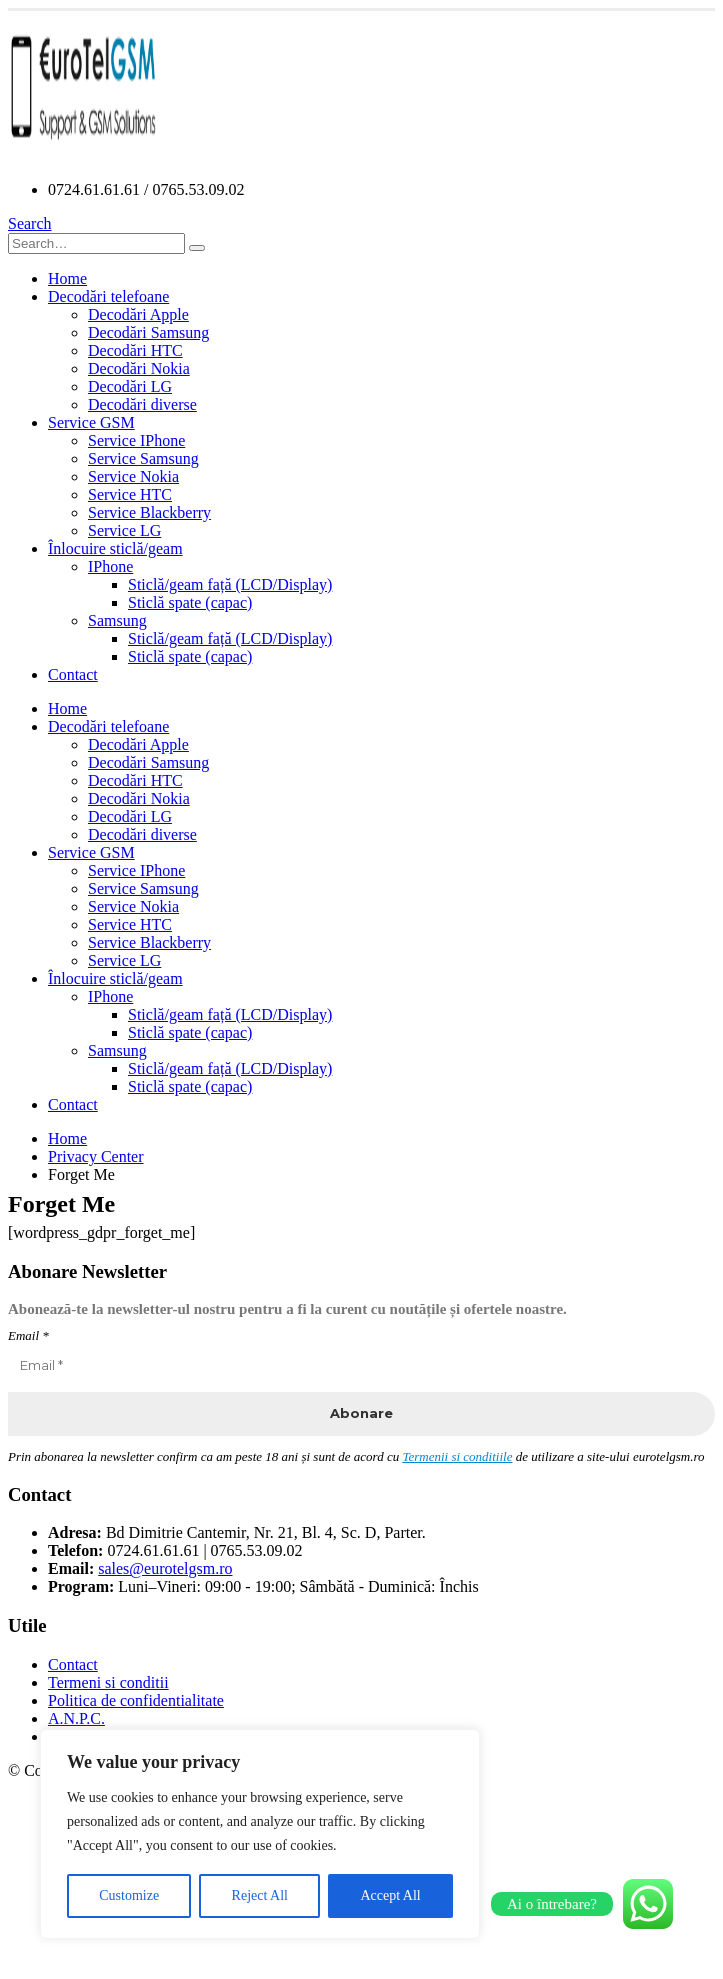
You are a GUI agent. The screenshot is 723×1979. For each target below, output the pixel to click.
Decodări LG (130, 386)
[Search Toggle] (30, 223)
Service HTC (130, 494)
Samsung (117, 620)
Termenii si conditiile (457, 1456)
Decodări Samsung (148, 332)
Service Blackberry (149, 512)
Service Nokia (133, 476)
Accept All (390, 1895)
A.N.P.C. (76, 1718)
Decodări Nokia (139, 368)
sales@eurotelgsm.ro (165, 1568)
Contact (73, 674)
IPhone (110, 566)
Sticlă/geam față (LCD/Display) (230, 584)
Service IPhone (136, 440)
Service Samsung (143, 458)
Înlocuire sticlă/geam (115, 548)
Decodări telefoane (108, 296)
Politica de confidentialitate (136, 1700)
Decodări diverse (142, 404)
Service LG (124, 530)
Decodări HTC (135, 350)
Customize (129, 1895)
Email (28, 1335)
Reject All (260, 1895)
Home (67, 278)
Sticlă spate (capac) (190, 602)
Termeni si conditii (108, 1682)
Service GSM (91, 422)
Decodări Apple (138, 314)
